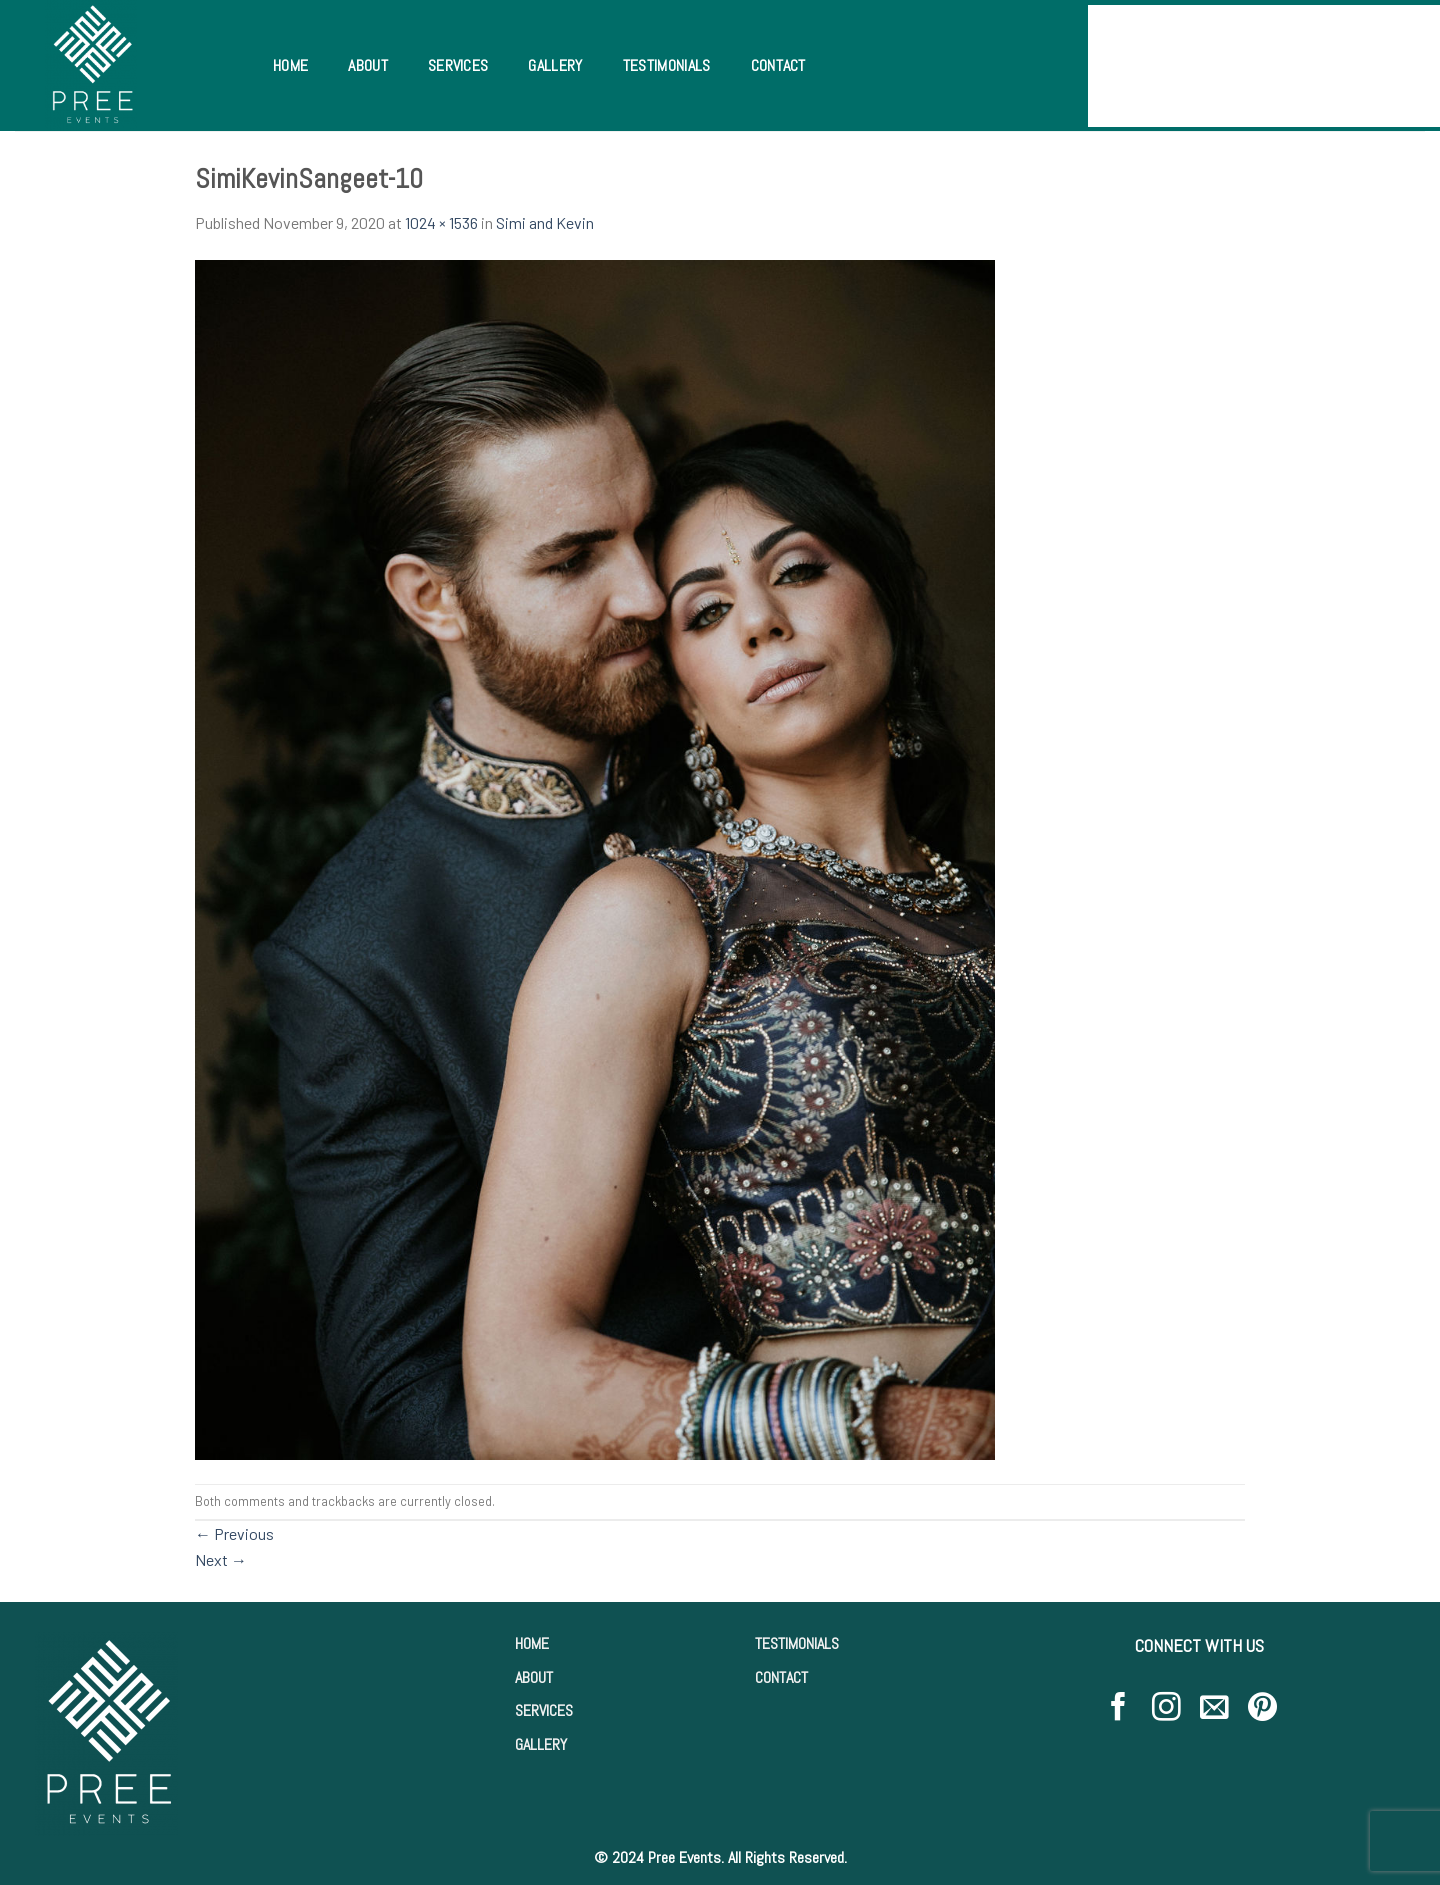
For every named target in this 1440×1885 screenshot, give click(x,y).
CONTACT (781, 1677)
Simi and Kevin (545, 222)
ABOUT (534, 1677)
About (368, 65)
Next (221, 1559)
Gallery (555, 65)
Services (458, 65)
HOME (532, 1643)
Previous (234, 1533)
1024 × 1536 (441, 222)
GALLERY (541, 1744)
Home (290, 65)
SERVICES (544, 1710)
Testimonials (667, 65)
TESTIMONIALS (797, 1643)
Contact (778, 65)
